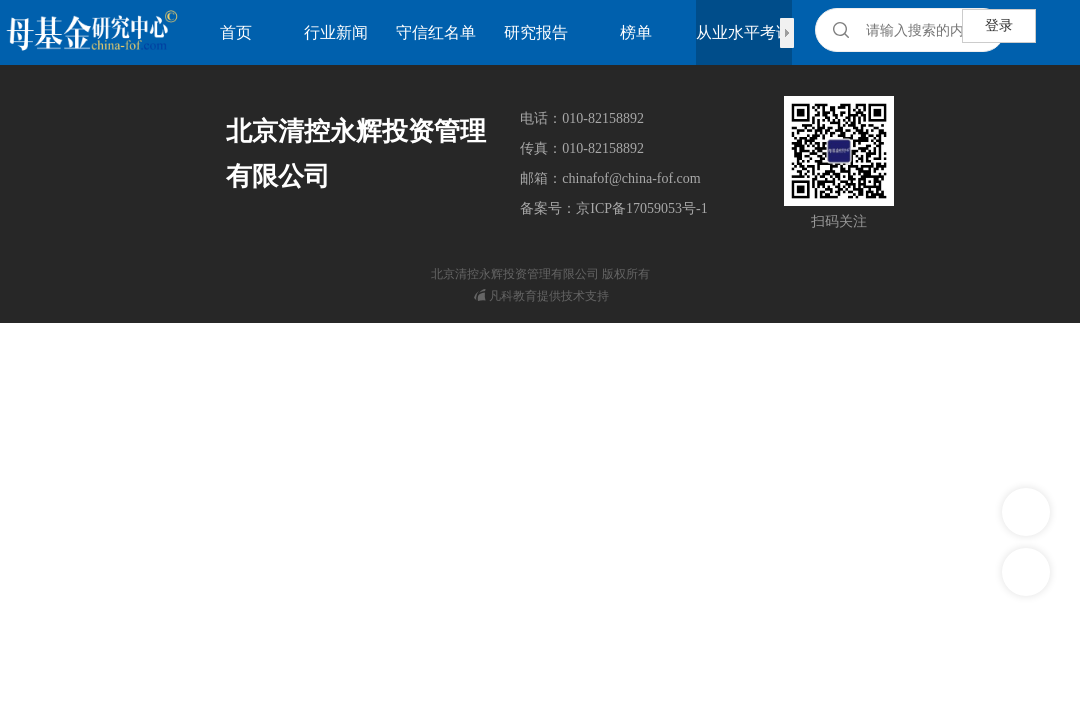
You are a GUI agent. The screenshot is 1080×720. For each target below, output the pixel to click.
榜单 (636, 32)
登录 (999, 25)
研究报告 (536, 32)
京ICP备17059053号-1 (641, 208)
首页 (236, 32)
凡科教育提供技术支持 (541, 296)
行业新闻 (336, 32)
